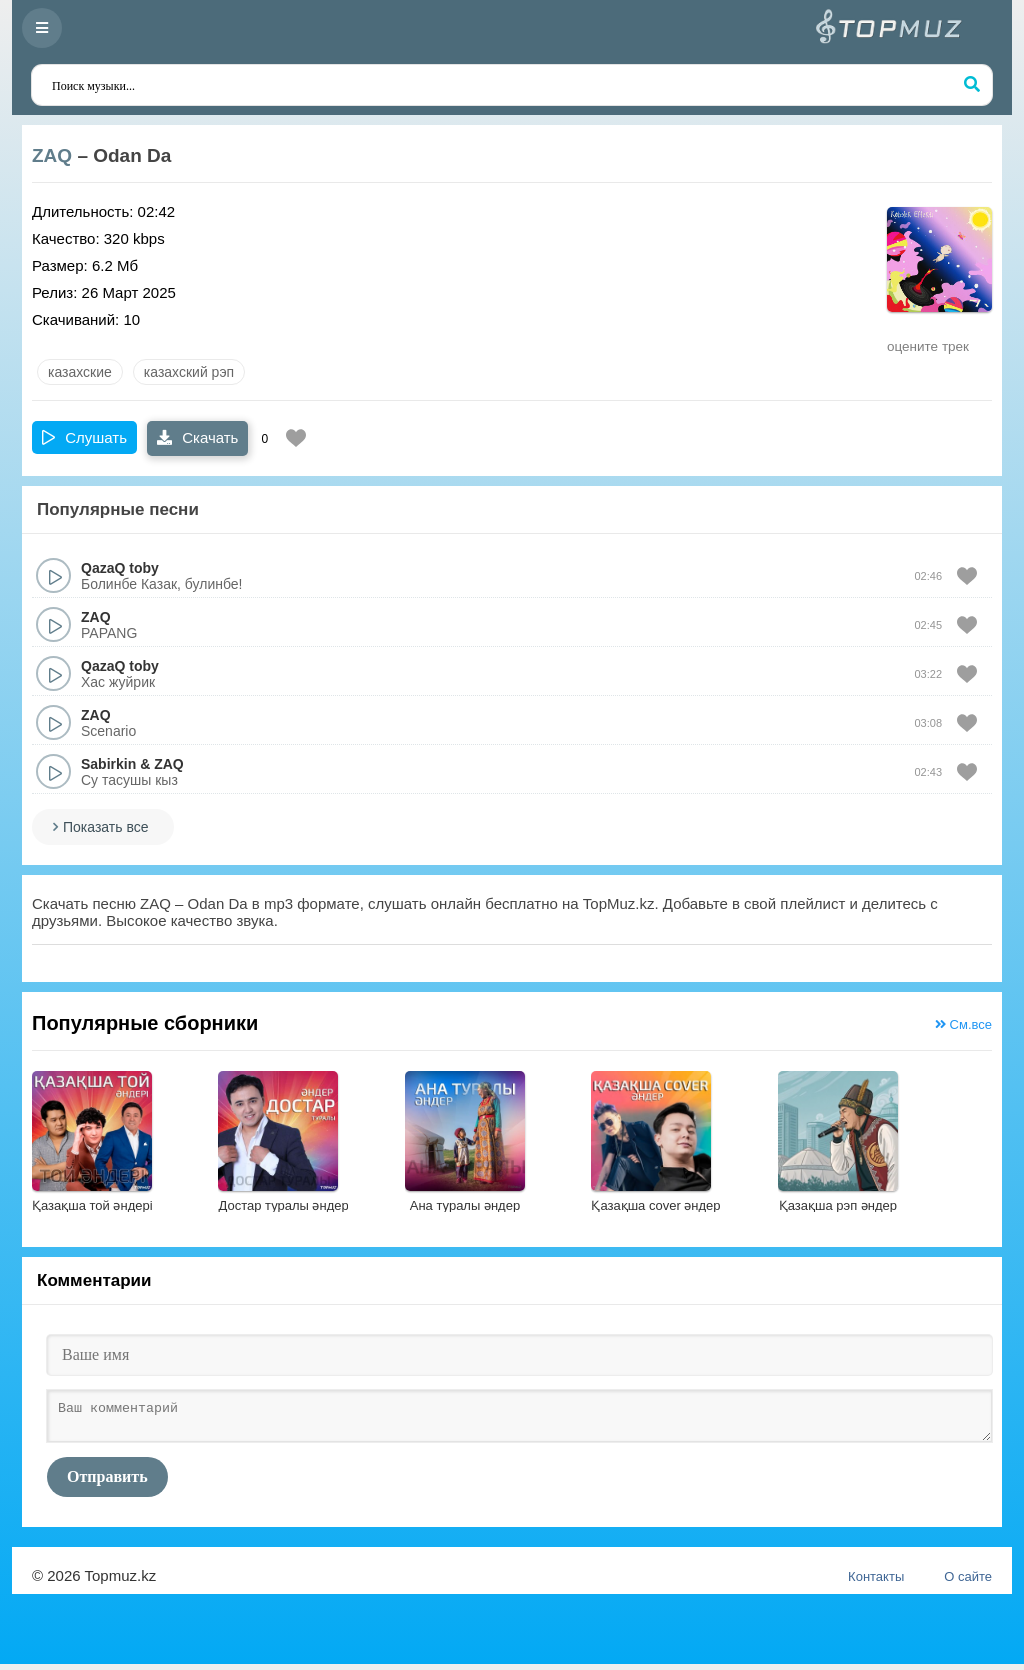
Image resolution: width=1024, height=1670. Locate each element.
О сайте (968, 1582)
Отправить (107, 1482)
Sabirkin (108, 764)
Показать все (105, 827)
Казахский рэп (189, 372)
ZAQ (52, 155)
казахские (80, 372)
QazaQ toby (120, 568)
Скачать (197, 437)
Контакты (876, 1582)
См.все (963, 1024)
